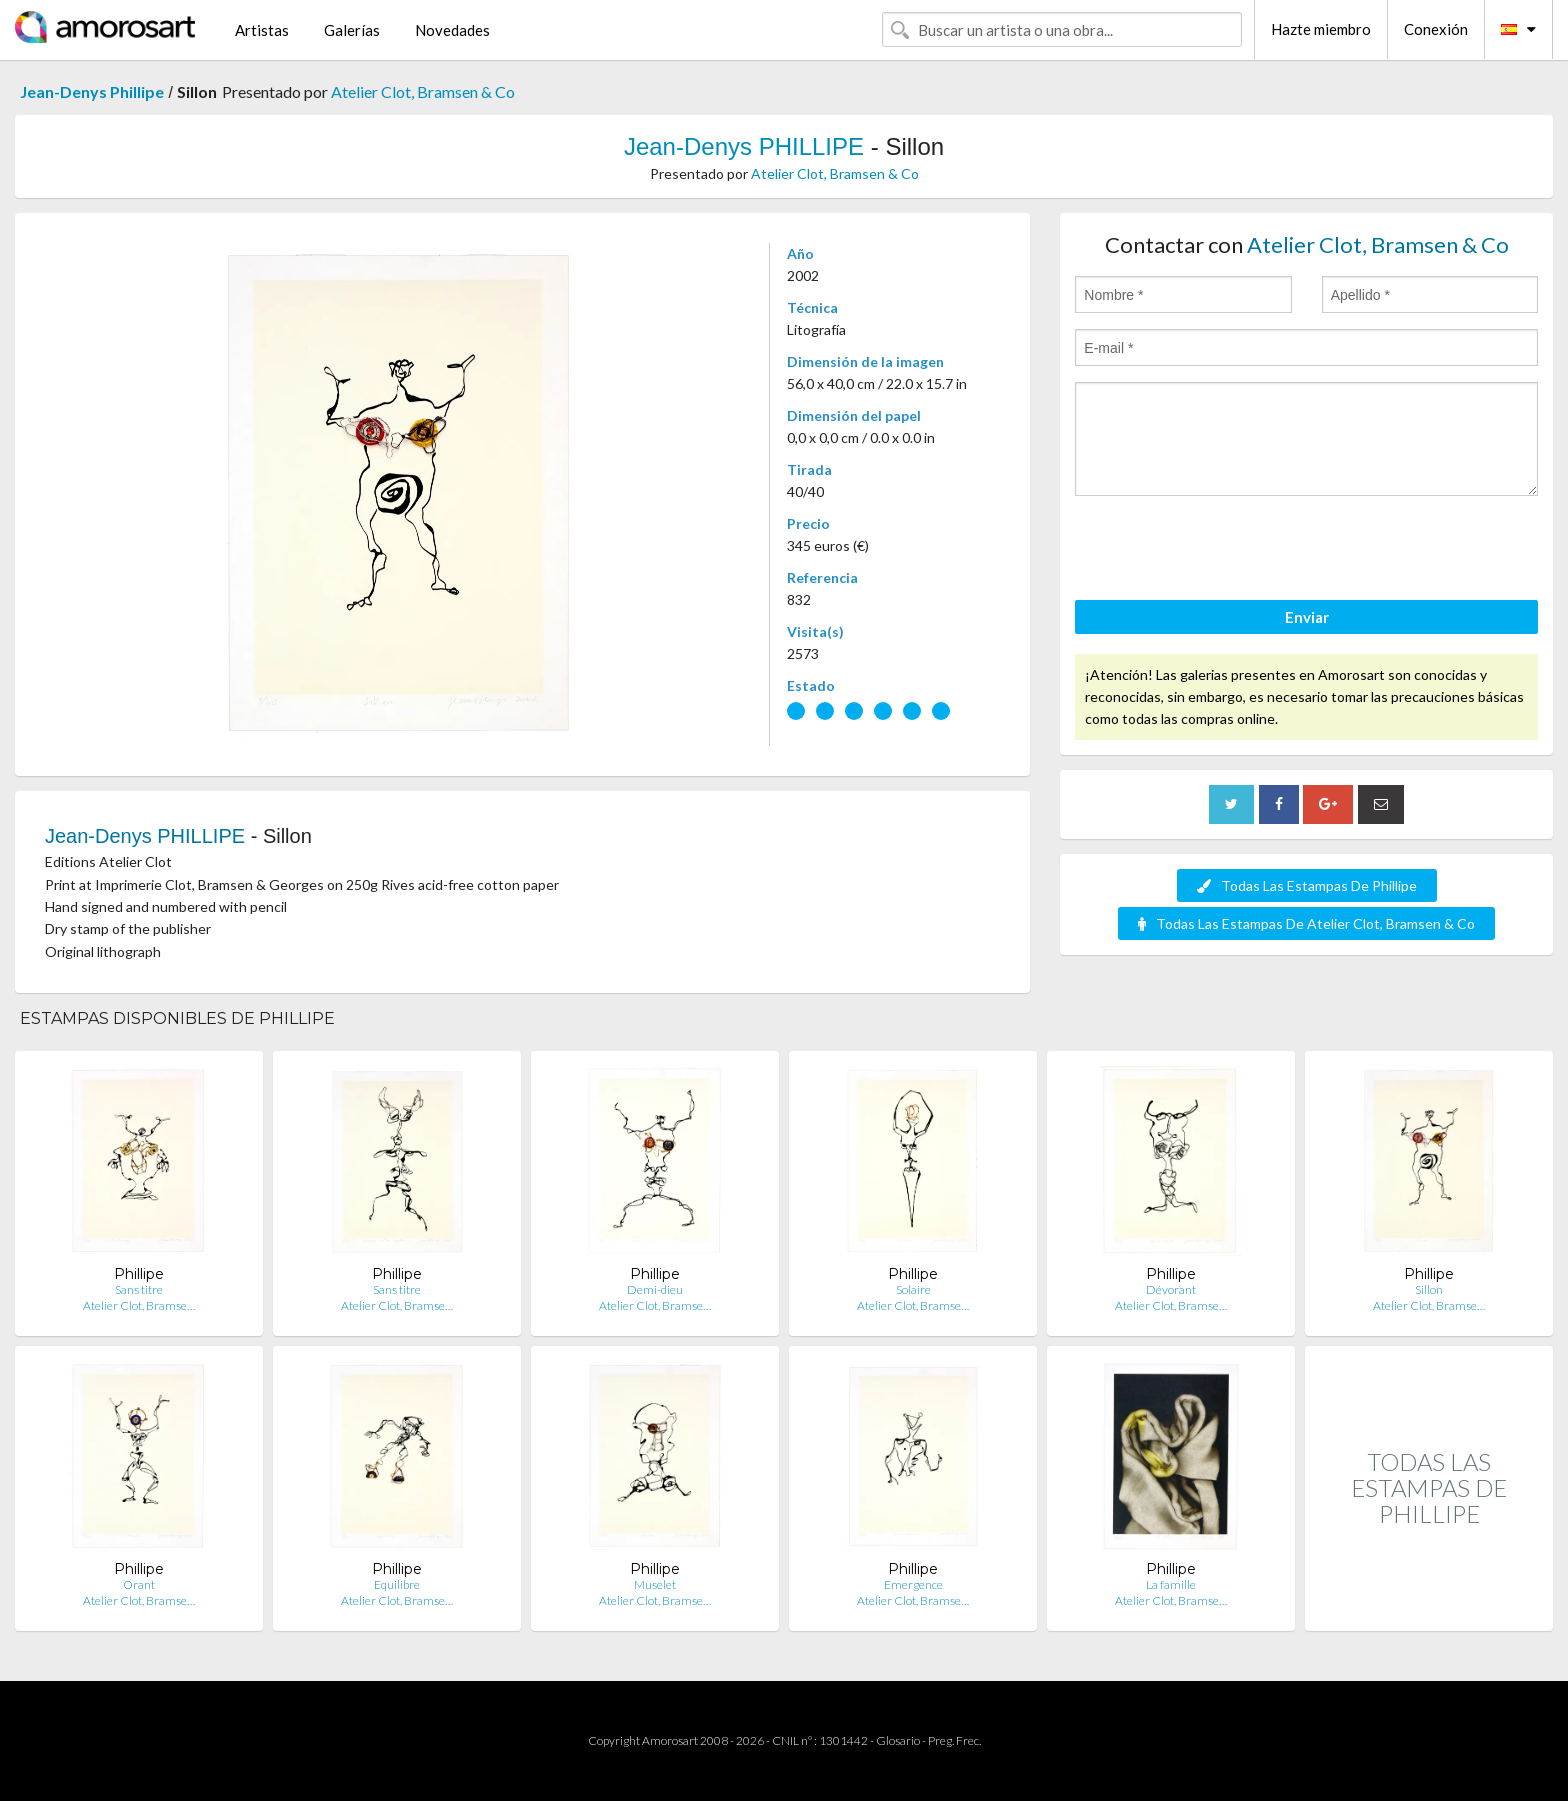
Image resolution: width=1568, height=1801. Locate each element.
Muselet (655, 1584)
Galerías (352, 30)
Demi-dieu (655, 1289)
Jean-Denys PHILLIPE (744, 146)
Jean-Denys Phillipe (92, 91)
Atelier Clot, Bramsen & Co (423, 91)
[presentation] (1227, 551)
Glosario (898, 1740)
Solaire (913, 1289)
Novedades (452, 30)
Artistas (262, 30)
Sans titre (139, 1289)
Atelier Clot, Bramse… (139, 1305)
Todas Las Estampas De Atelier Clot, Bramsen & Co (1306, 923)
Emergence (913, 1584)
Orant (139, 1584)
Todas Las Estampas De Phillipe (1307, 885)
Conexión (1436, 29)
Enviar (1307, 617)
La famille (1171, 1584)
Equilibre (397, 1584)
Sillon (1429, 1289)
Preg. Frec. (954, 1740)
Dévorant (1171, 1289)
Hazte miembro (1321, 29)
